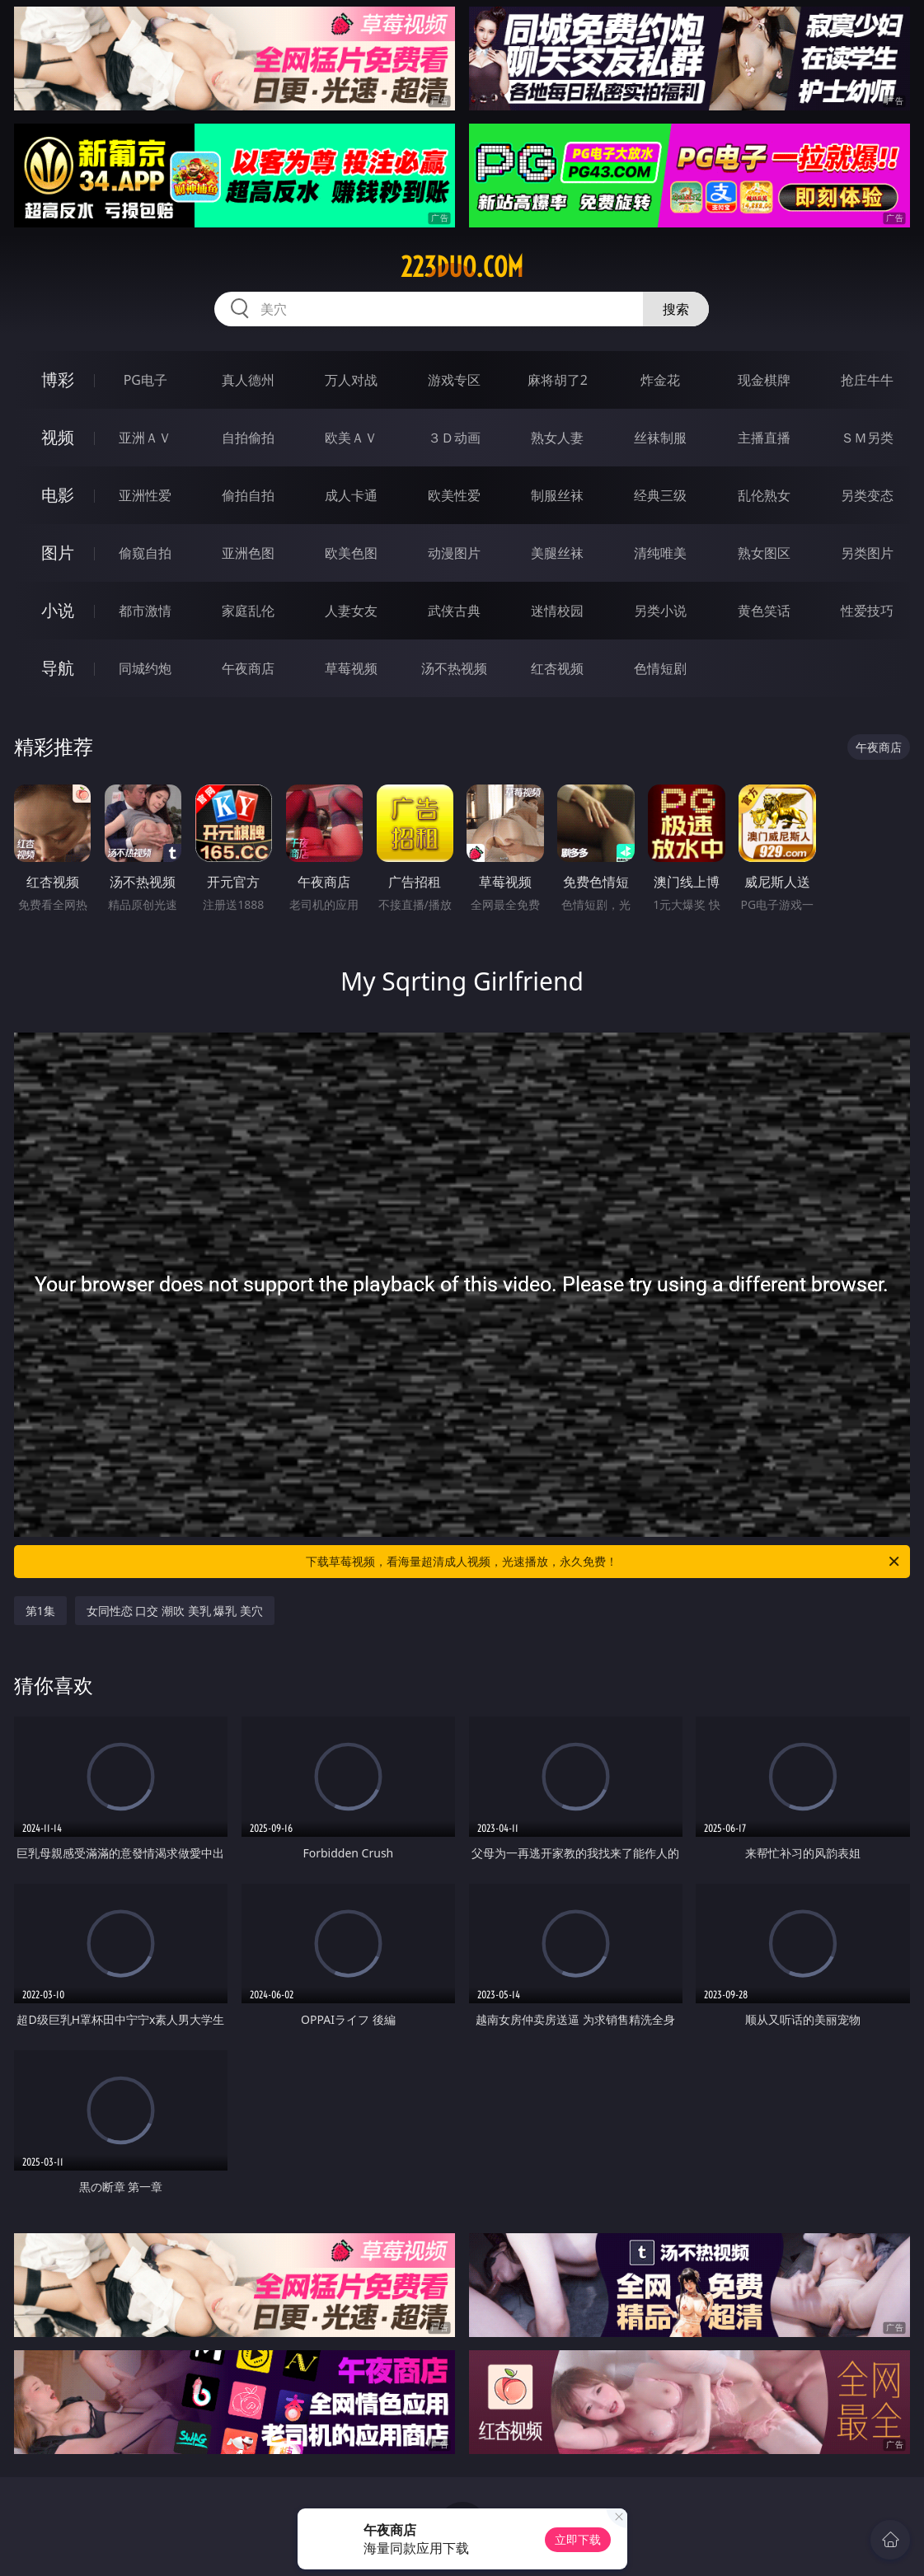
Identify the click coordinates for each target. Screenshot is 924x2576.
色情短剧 (660, 668)
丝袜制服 (660, 438)
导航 (57, 668)
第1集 (40, 1610)
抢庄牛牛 (867, 380)
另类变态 (867, 495)
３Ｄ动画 (454, 438)
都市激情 (145, 611)
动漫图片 (454, 553)
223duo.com (462, 267)
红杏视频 (557, 668)
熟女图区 (764, 553)
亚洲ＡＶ (145, 438)
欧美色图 (351, 553)
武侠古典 (454, 611)
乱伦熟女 (764, 495)
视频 (57, 437)
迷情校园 (557, 611)
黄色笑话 (764, 611)
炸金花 (660, 380)
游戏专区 (454, 380)
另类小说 (660, 611)
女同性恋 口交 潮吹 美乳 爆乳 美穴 (175, 1610)
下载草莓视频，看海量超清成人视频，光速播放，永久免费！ (604, 1561)
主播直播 (764, 438)
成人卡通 (351, 495)
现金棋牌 (764, 380)
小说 (57, 610)
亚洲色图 (248, 553)
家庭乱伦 (248, 611)
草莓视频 (351, 668)
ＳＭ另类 (867, 438)
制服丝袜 (557, 495)
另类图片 (867, 553)
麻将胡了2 (558, 380)
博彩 (57, 379)
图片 (57, 552)
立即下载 (578, 2539)
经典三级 (660, 495)
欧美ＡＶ (351, 438)
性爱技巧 (867, 611)
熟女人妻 (557, 438)
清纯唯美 (660, 553)
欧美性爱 (454, 495)
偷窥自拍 (145, 553)
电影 (57, 495)
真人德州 (248, 380)
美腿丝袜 (557, 553)
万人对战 (351, 380)
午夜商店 (248, 668)
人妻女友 (351, 611)
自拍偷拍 (248, 438)
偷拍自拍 (248, 495)
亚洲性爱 (145, 495)
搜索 (676, 309)
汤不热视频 (454, 668)
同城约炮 (145, 668)
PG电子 (145, 380)
